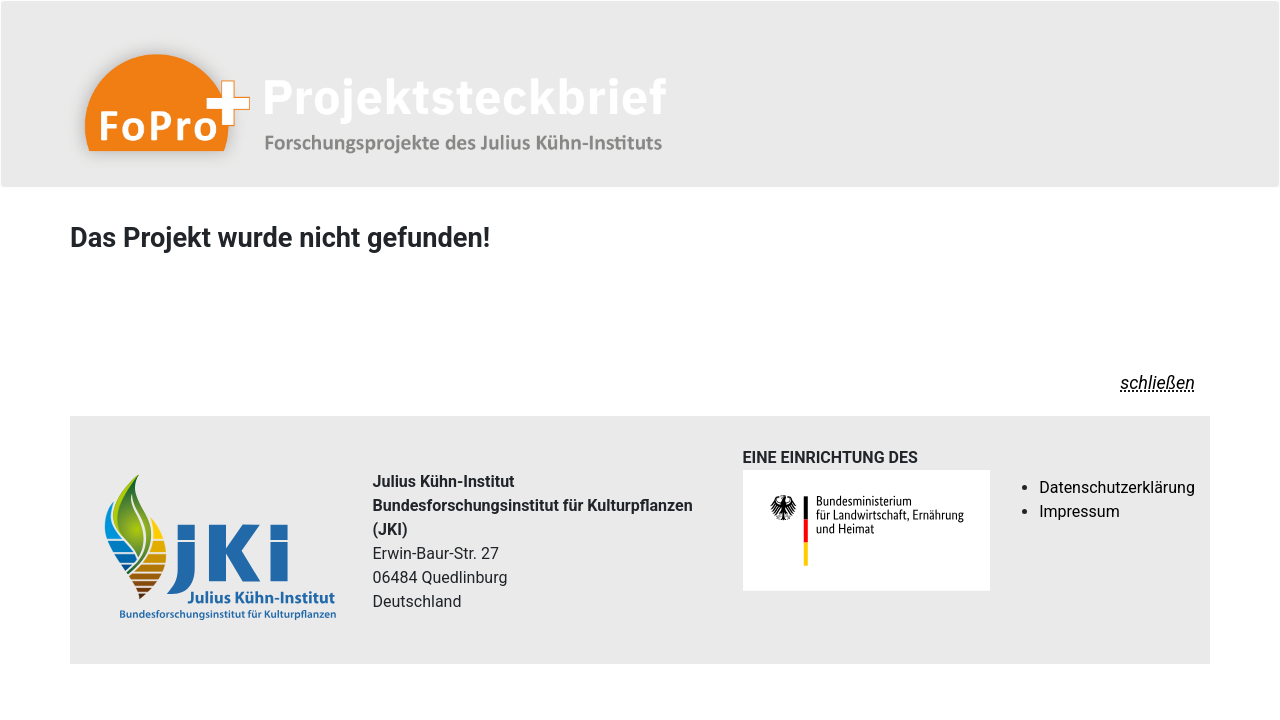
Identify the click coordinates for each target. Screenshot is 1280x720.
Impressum (1079, 511)
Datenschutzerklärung (1117, 487)
